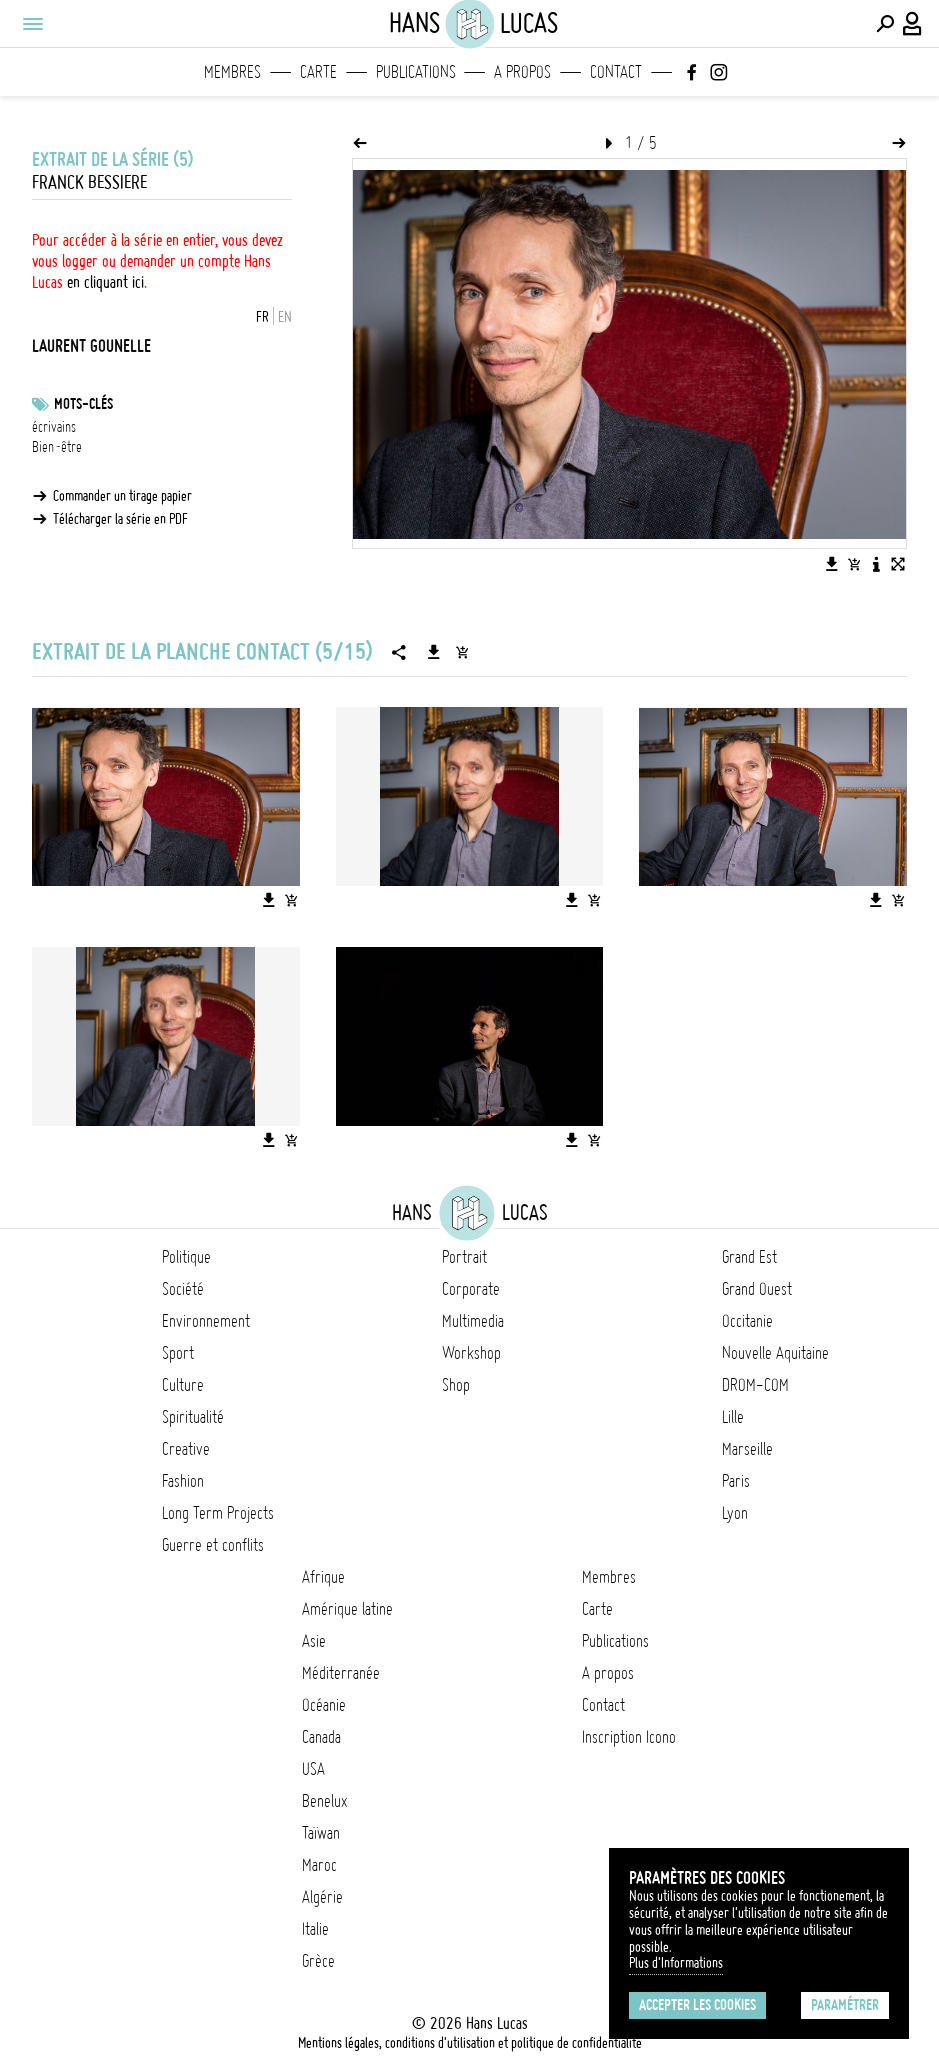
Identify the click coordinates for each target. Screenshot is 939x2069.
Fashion (183, 1481)
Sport (178, 1353)
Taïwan (321, 1833)
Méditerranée (341, 1673)
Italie (315, 1929)
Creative (186, 1449)
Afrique (323, 1577)
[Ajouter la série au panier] (462, 652)
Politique (186, 1257)
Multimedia (473, 1321)
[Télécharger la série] (434, 652)
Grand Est (749, 1257)
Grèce (318, 1961)
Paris (736, 1481)
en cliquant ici (105, 282)
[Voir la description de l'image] (876, 564)
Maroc (319, 1865)
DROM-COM (755, 1385)
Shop (456, 1385)
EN (285, 317)
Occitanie (747, 1321)
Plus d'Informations (676, 1963)
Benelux (324, 1801)
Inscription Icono (629, 1737)
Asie (314, 1641)
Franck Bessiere (89, 182)
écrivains (54, 427)
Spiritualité (193, 1417)
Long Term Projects (218, 1513)
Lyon (735, 1513)
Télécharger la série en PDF (120, 519)
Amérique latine (347, 1609)
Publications (416, 72)
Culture (183, 1385)
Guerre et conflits (213, 1545)
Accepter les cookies (697, 2005)
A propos (522, 72)
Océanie (324, 1705)
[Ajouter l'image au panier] (854, 564)
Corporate (471, 1289)
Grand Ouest (757, 1289)
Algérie (322, 1897)
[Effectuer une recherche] (885, 24)
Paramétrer (845, 2005)
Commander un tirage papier (122, 496)
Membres (232, 72)
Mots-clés (83, 404)
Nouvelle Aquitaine (775, 1353)
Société (183, 1289)
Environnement (206, 1321)
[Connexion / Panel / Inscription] (913, 24)
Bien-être (57, 447)
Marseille (747, 1449)
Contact (616, 72)
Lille (733, 1417)
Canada (321, 1737)
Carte (318, 72)
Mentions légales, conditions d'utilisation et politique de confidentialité (470, 2043)
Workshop (471, 1353)
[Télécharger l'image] (832, 564)
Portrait (464, 1257)
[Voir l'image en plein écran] (898, 564)
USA (313, 1769)
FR (262, 317)
